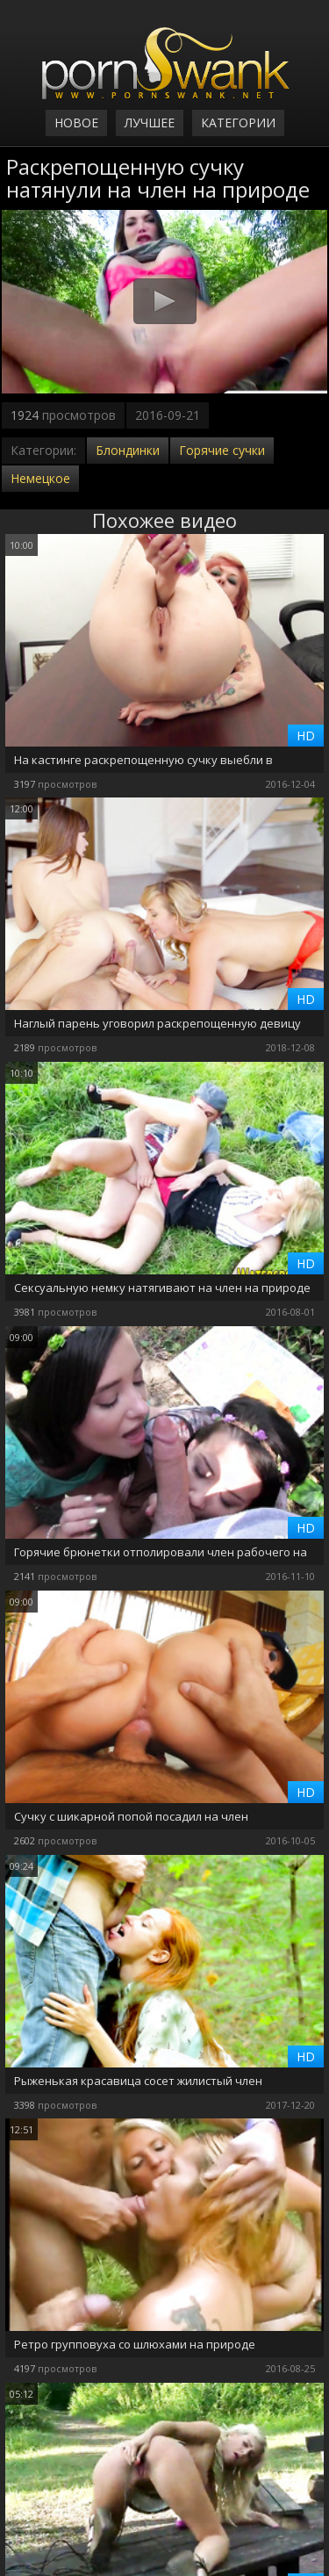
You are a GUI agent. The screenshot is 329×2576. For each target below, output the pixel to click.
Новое (76, 122)
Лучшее (150, 122)
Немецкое (40, 478)
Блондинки (128, 450)
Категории (238, 122)
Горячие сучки (222, 450)
